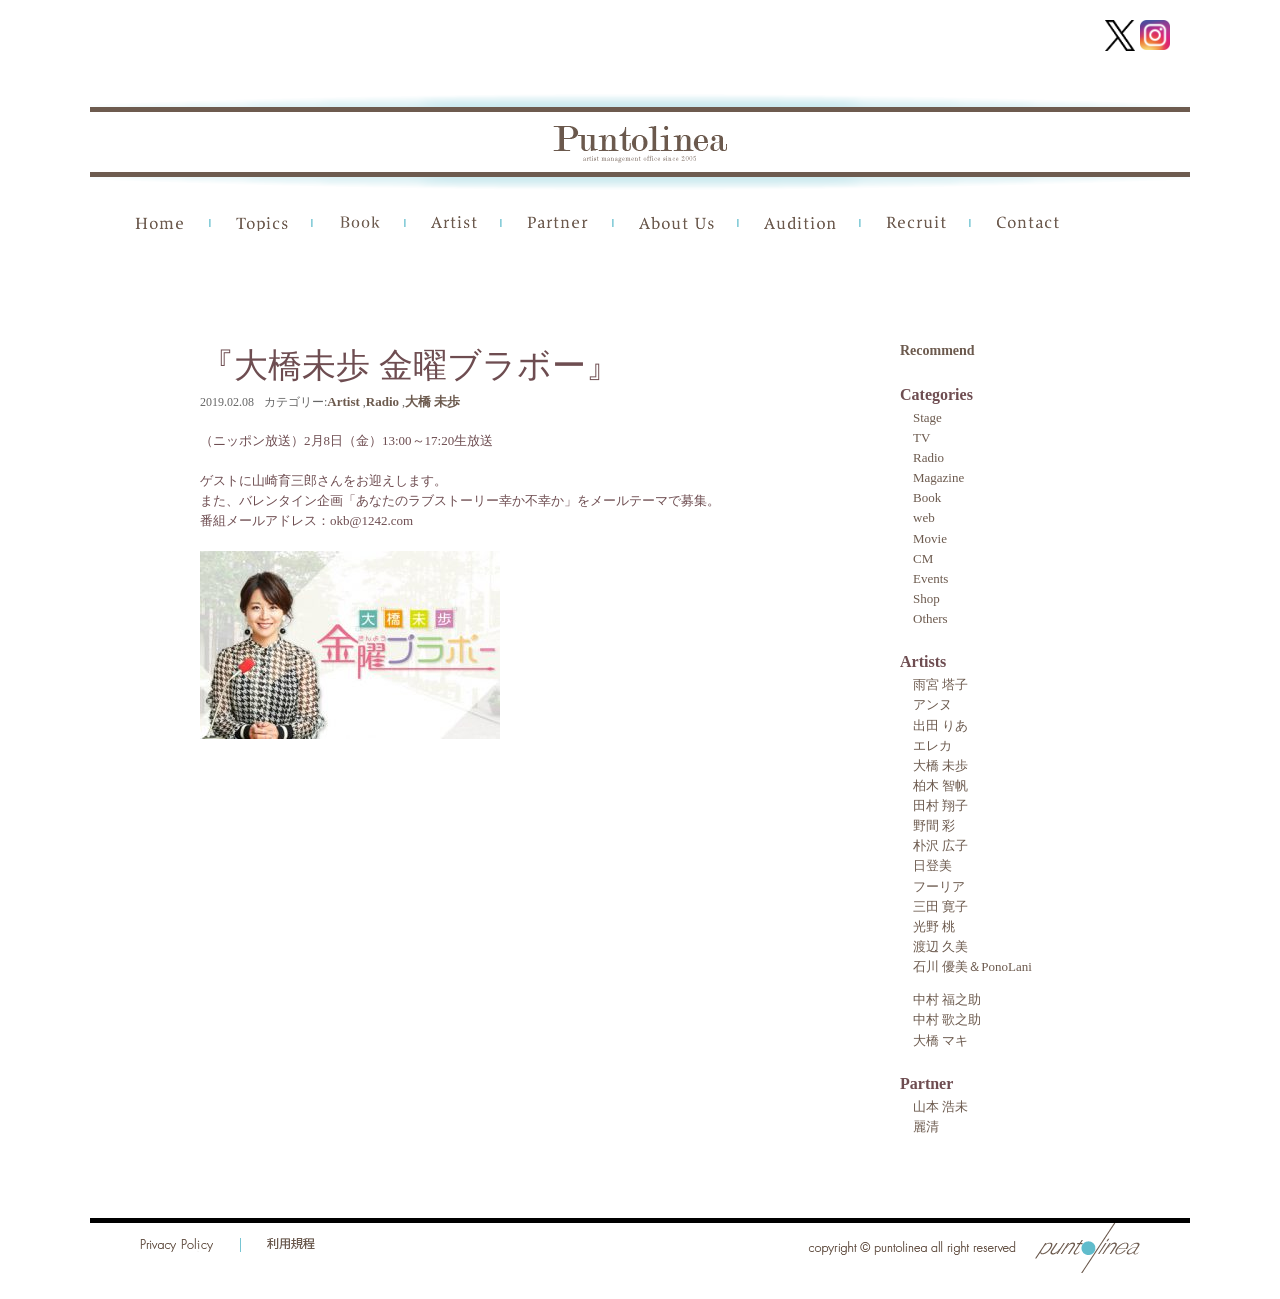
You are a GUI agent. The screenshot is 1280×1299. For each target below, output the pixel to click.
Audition (800, 223)
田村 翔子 (940, 805)
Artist (454, 223)
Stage (927, 417)
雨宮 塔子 (940, 684)
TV (921, 437)
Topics (262, 223)
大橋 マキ (940, 1040)
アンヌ (932, 704)
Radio (382, 401)
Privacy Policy (177, 1245)
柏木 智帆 (940, 785)
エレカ (932, 745)
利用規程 (291, 1245)
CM (923, 558)
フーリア (939, 886)
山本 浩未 (940, 1106)
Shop (926, 598)
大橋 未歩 (432, 401)
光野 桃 (934, 926)
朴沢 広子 (940, 845)
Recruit (916, 223)
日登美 (932, 865)
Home (160, 223)
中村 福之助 (947, 999)
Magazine (938, 477)
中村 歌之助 (947, 1019)
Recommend (937, 350)
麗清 (926, 1126)
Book (359, 223)
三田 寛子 (940, 906)
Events (930, 578)
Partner (558, 223)
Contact (1028, 223)
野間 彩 (934, 825)
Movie (930, 538)
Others (930, 618)
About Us (676, 223)
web (924, 517)
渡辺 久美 (940, 946)
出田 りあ (940, 725)
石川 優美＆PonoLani (972, 966)
